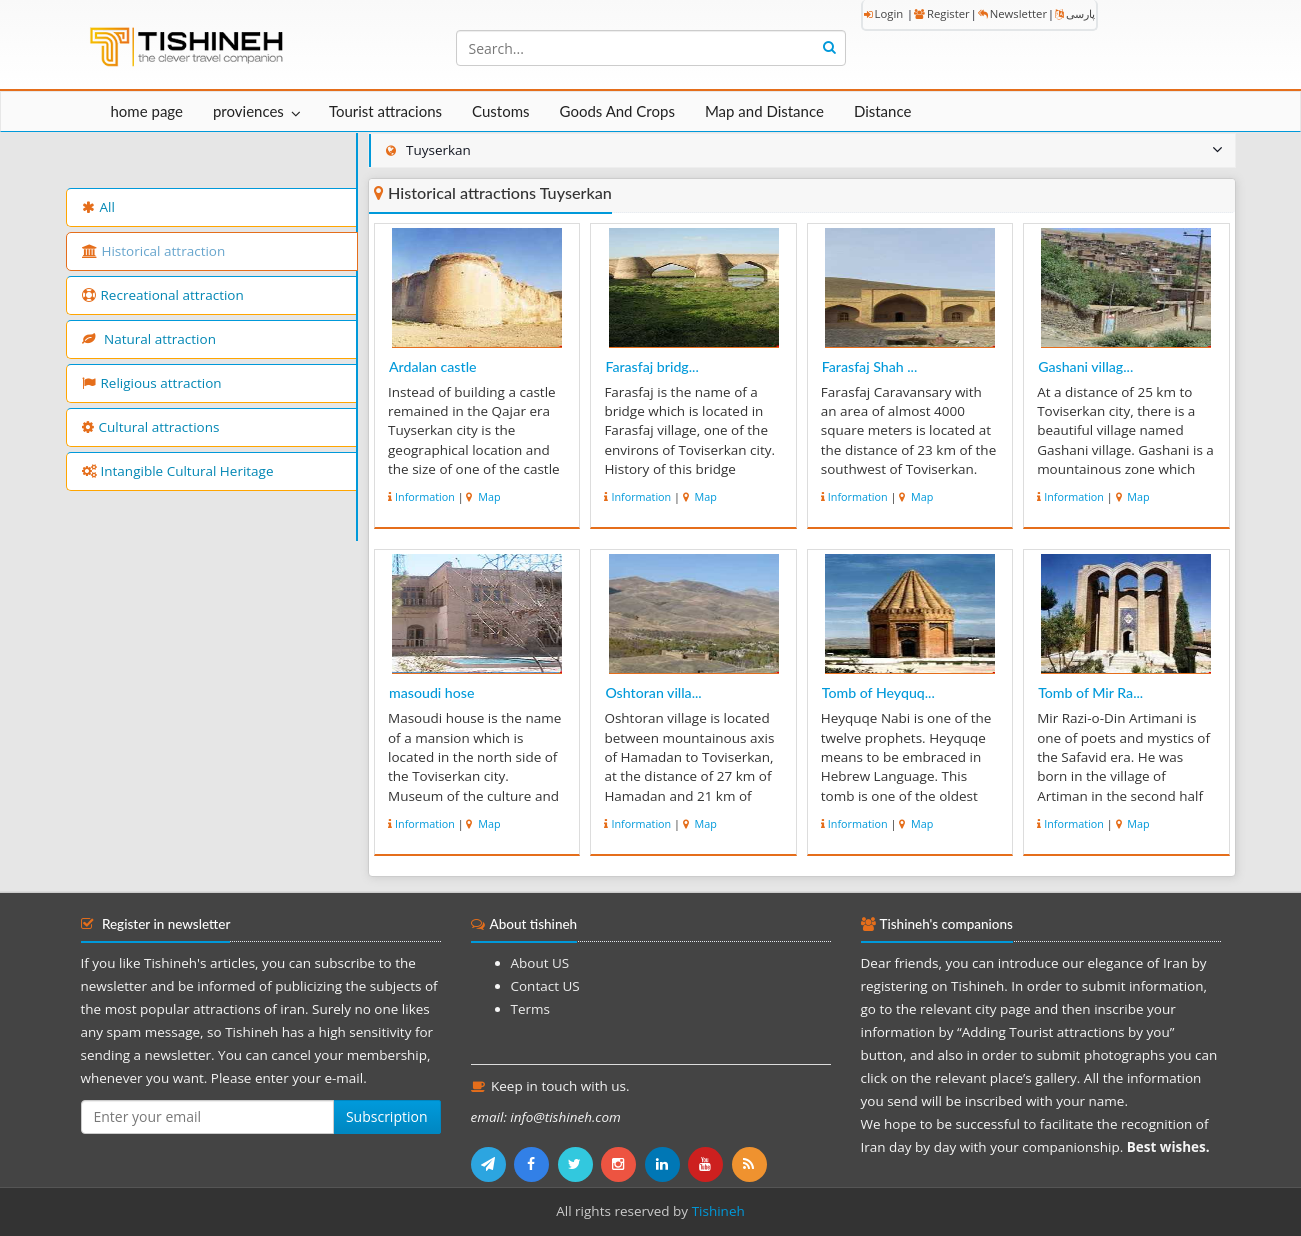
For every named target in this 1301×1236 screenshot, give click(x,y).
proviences (248, 111)
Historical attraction (154, 251)
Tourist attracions (385, 111)
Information (425, 496)
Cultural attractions (151, 427)
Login (884, 13)
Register (942, 13)
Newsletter (1012, 13)
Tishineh (718, 1211)
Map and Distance (764, 111)
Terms (530, 1009)
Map (487, 496)
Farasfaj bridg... (651, 366)
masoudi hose (432, 692)
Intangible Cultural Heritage (178, 471)
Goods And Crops (617, 111)
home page (147, 111)
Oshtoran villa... (653, 692)
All (98, 207)
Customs (500, 111)
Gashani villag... (1085, 366)
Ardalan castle (433, 366)
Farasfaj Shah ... (870, 366)
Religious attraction (152, 383)
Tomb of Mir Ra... (1090, 692)
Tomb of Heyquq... (878, 692)
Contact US (545, 986)
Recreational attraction (163, 295)
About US (540, 963)
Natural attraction (149, 339)
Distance (883, 111)
